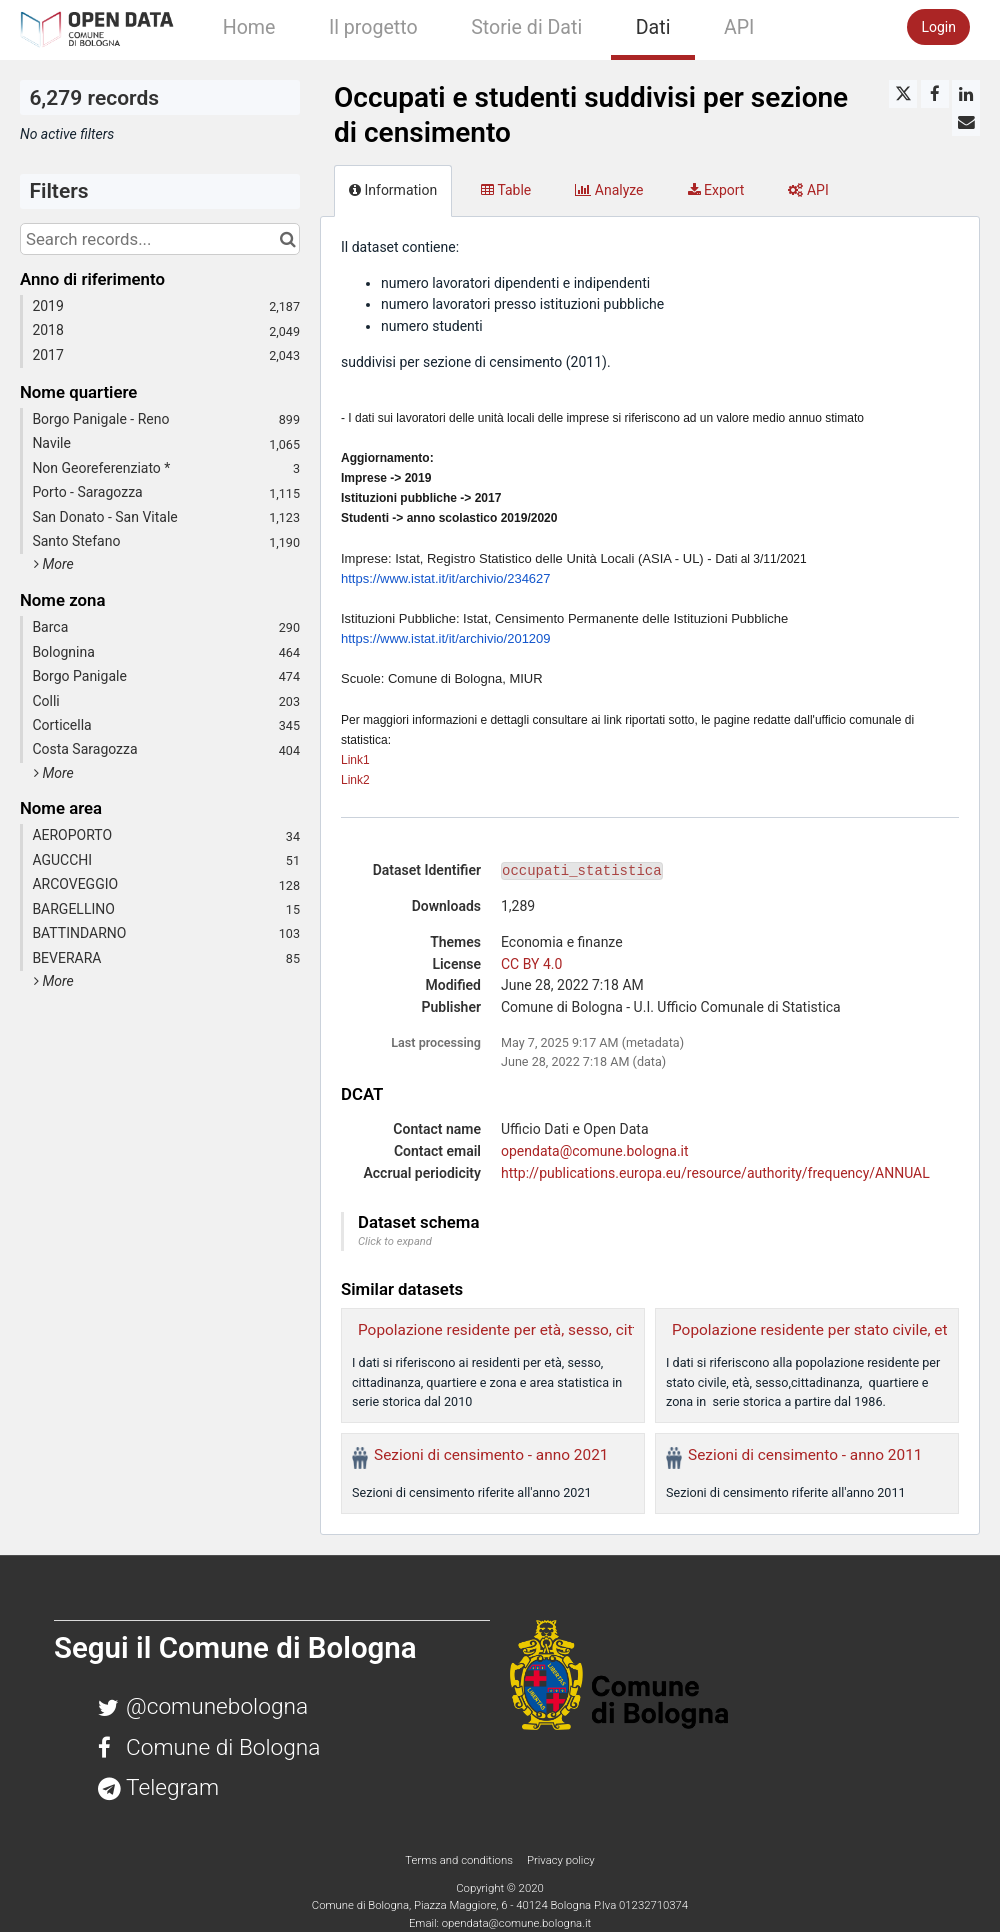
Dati (653, 27)
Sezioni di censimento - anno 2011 (805, 1455)
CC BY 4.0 (531, 964)
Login (938, 27)
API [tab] (808, 190)
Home (249, 27)
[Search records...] (160, 239)
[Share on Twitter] (903, 94)
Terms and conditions (460, 1860)
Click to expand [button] (395, 1241)
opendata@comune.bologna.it (595, 1151)
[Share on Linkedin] (966, 94)
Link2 (355, 780)
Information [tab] (393, 190)
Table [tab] (506, 190)
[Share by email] (966, 122)
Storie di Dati (526, 27)
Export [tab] (716, 190)
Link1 (355, 760)
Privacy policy (561, 1860)
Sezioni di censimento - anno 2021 (491, 1455)
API (739, 27)
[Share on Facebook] (935, 94)
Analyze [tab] (609, 190)
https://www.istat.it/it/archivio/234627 (446, 578)
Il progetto (373, 27)
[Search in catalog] (287, 239)
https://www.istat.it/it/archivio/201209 (446, 638)
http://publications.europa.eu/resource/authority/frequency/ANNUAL (715, 1173)
